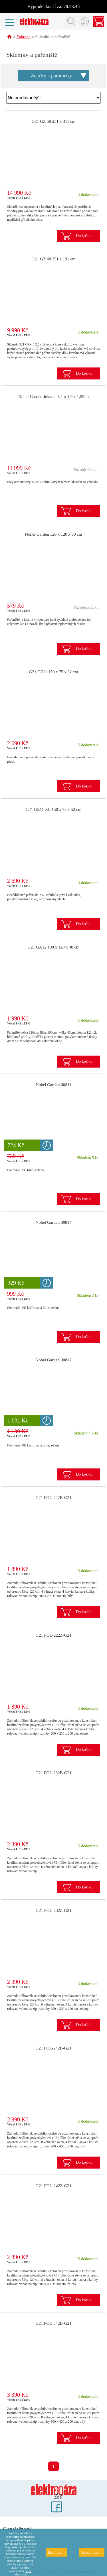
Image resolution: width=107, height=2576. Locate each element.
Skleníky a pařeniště (52, 37)
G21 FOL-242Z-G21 (53, 2186)
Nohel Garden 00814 (54, 1222)
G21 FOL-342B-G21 (53, 2323)
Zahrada (24, 37)
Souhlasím (57, 2552)
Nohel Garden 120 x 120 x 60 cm (53, 534)
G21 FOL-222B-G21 (53, 1498)
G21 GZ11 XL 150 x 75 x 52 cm (54, 809)
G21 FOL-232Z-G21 (53, 1910)
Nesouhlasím (91, 2552)
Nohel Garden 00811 (53, 1085)
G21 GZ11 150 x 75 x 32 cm (53, 672)
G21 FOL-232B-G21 (53, 1773)
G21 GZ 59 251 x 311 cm (54, 121)
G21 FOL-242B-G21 (53, 2048)
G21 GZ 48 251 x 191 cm (53, 259)
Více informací (22, 2572)
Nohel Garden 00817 (54, 1360)
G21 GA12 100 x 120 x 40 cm (53, 947)
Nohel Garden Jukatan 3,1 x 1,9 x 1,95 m (53, 397)
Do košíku (84, 236)
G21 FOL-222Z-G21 (53, 1635)
